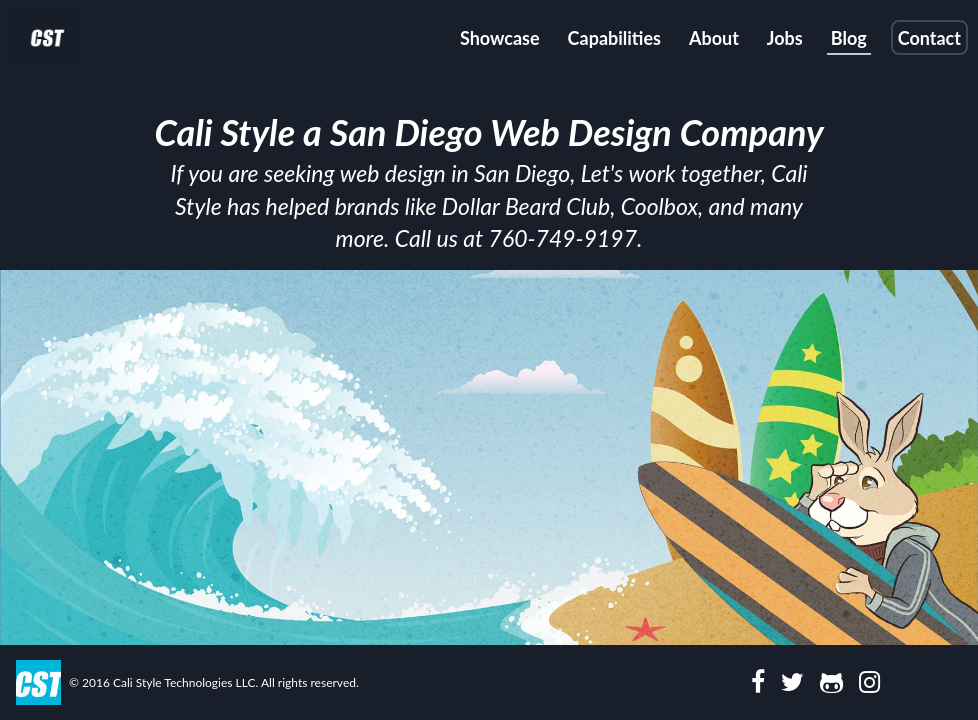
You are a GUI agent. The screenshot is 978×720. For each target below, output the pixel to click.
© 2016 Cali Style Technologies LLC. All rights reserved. (214, 682)
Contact (929, 38)
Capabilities (614, 38)
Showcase (500, 38)
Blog (849, 38)
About (714, 38)
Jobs (785, 38)
